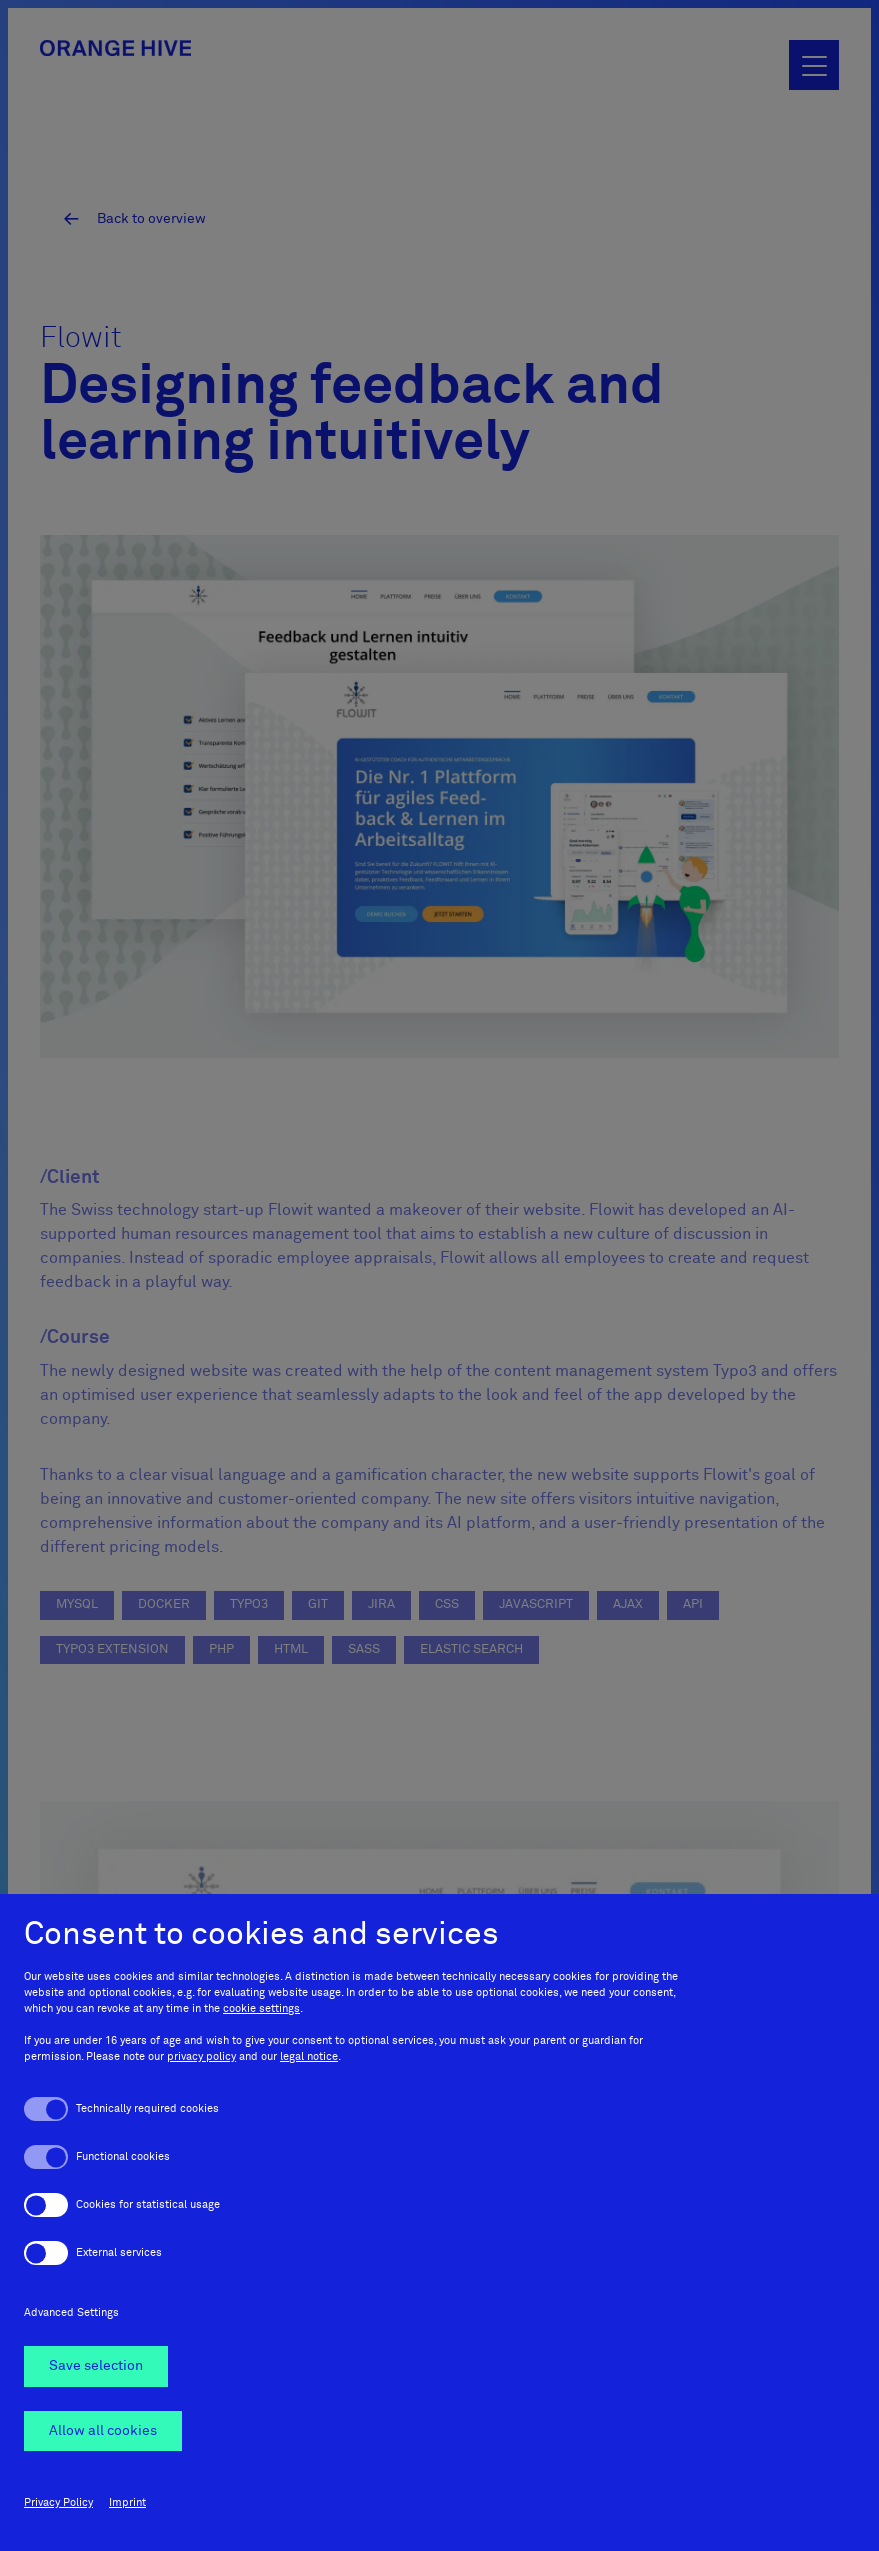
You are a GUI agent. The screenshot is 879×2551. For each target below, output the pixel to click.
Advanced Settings (71, 2313)
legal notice (309, 2057)
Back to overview (150, 217)
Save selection (96, 2367)
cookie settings (261, 2009)
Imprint (127, 2502)
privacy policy (201, 2057)
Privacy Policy (58, 2502)
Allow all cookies (103, 2431)
